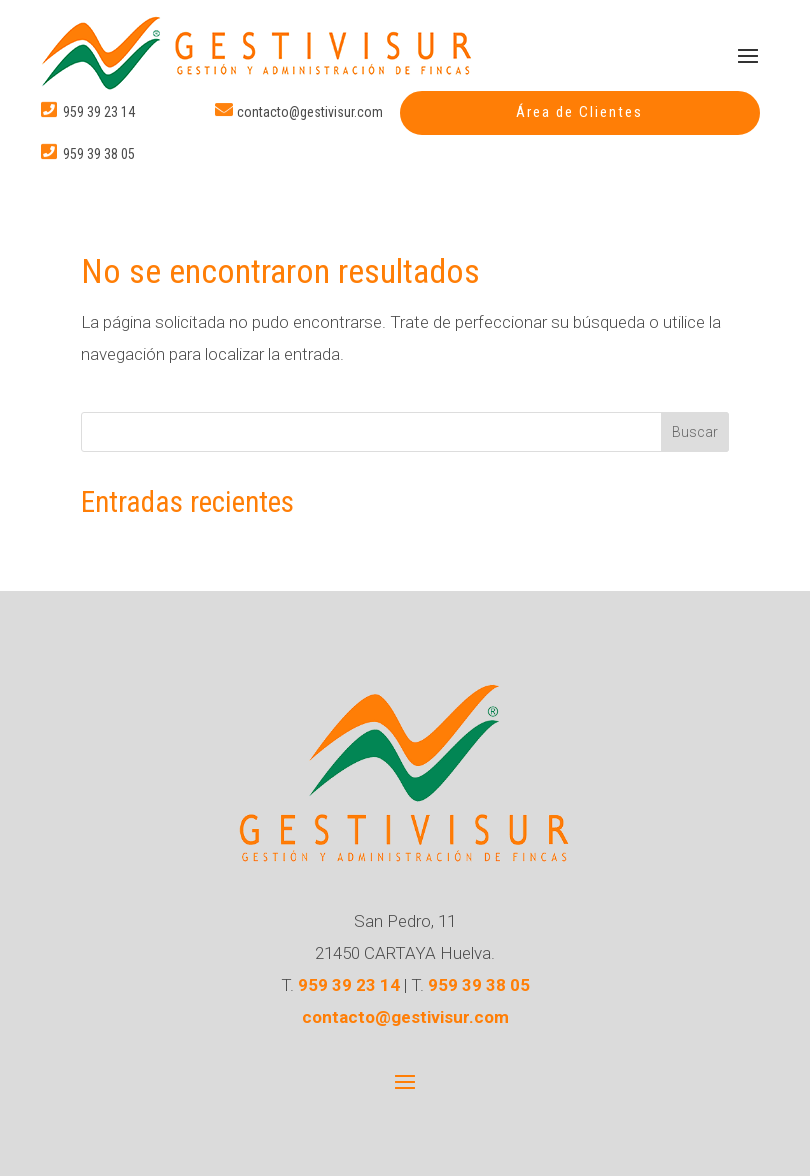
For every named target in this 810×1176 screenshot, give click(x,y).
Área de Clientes (579, 112)
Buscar (695, 432)
